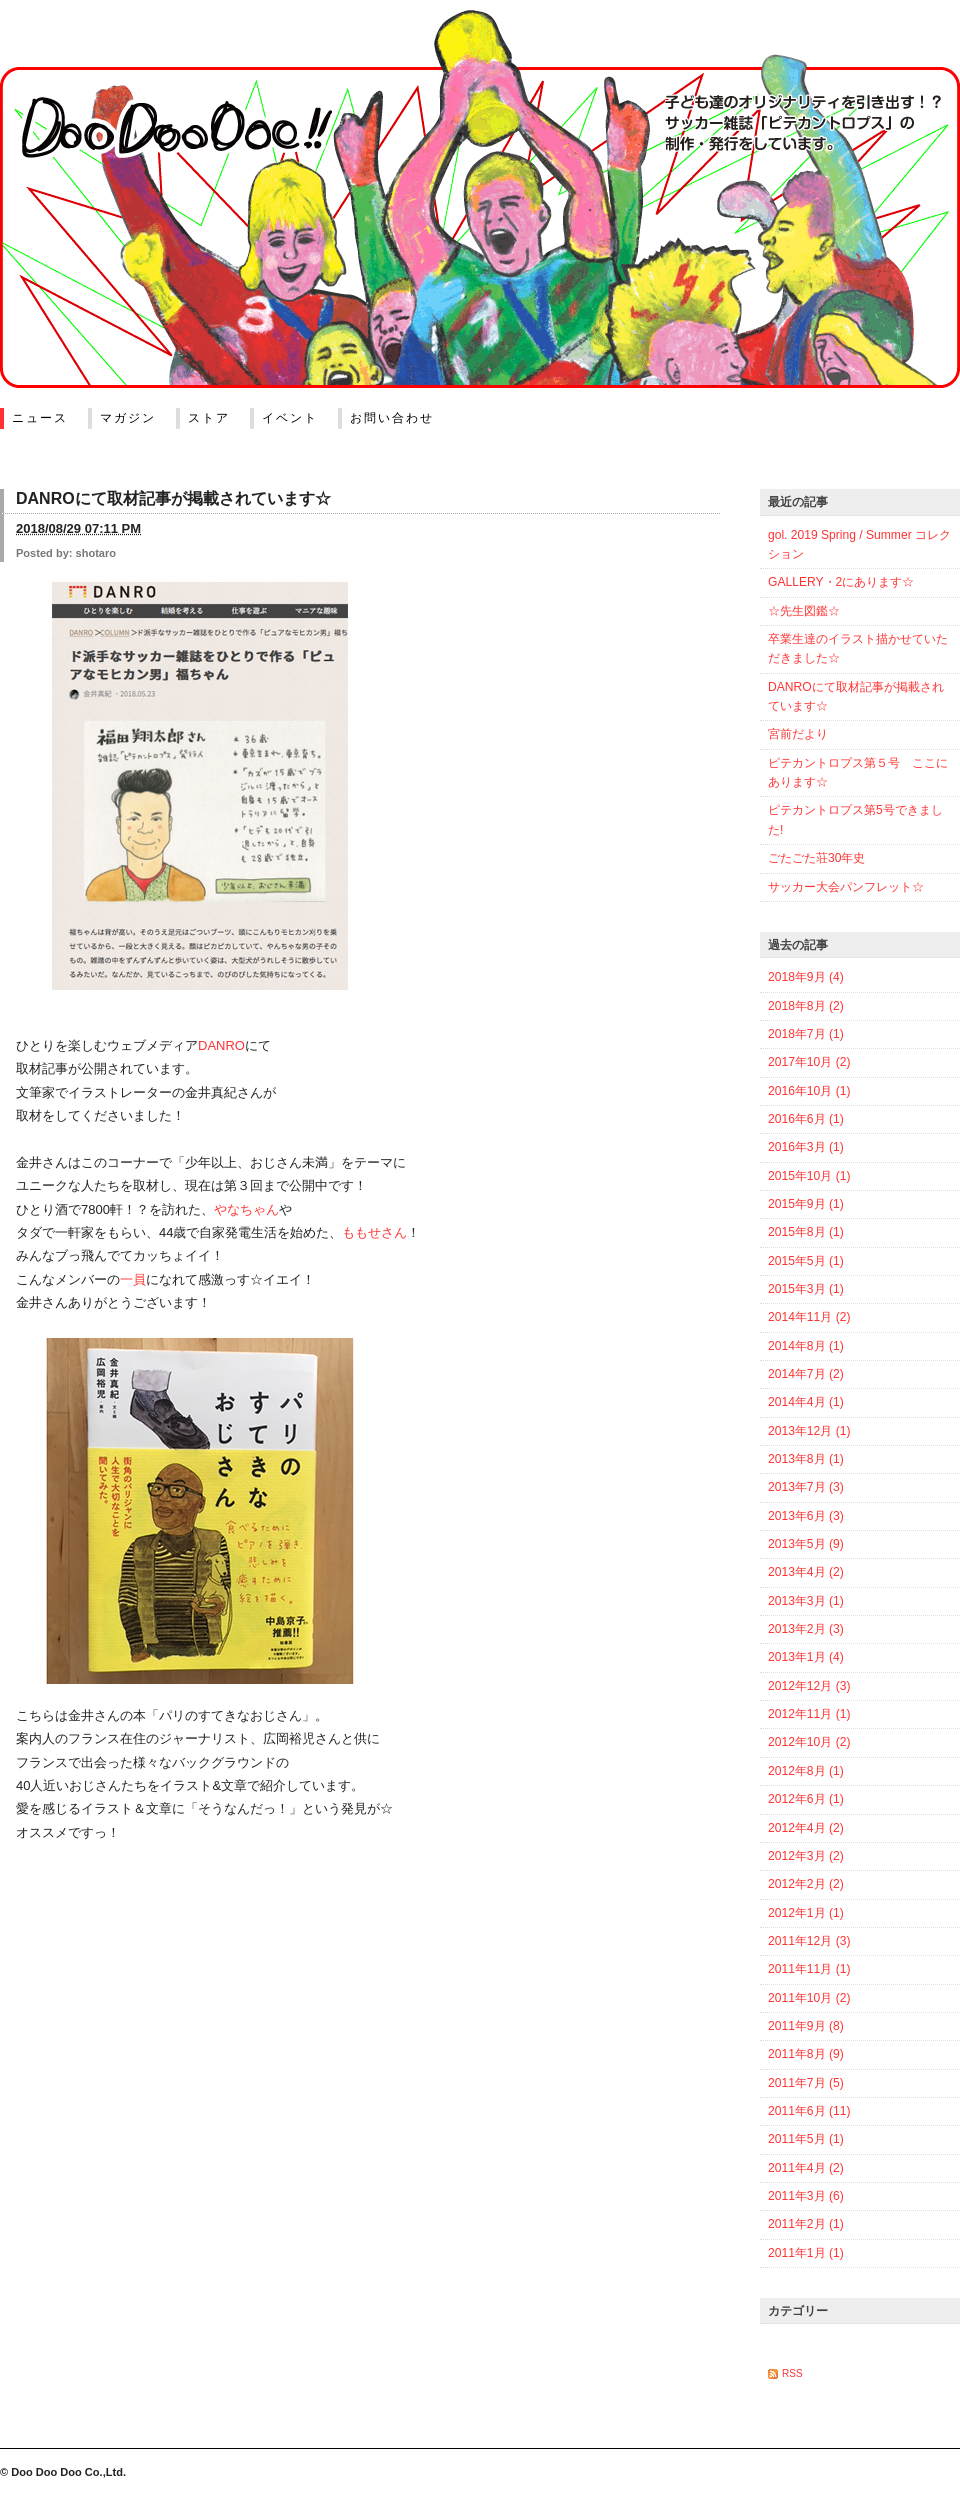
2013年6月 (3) (806, 1516)
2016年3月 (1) (806, 1147)
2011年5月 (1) (806, 2139)
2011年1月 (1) (806, 2253)
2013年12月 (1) (809, 1431)
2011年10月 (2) (809, 1998)
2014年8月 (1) (806, 1346)
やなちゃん (246, 1209)
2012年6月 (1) (806, 1799)
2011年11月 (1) (809, 1969)
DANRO (221, 1045)
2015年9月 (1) (806, 1204)
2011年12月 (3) (809, 1941)
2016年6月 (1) (806, 1119)
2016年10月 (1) (809, 1091)
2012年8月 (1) (806, 1771)
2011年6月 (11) (809, 2111)
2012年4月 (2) (806, 1828)
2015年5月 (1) (806, 1261)
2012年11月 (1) (809, 1714)
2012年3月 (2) (806, 1856)
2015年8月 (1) (806, 1232)
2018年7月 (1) (806, 1034)
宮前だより (798, 734)
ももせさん (374, 1232)
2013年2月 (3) (806, 1629)
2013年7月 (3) (806, 1487)
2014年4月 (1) (806, 1402)
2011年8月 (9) (806, 2054)
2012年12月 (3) (809, 1686)
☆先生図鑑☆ (804, 611)
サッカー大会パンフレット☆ (846, 887)
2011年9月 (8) (806, 2026)
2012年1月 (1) (806, 1913)
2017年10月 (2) (809, 1062)
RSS (792, 2373)
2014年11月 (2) (809, 1317)
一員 (133, 1279)
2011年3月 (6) (806, 2196)
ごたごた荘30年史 (816, 858)
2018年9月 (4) (806, 977)
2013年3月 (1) (806, 1601)
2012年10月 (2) (809, 1742)
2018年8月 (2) (806, 1006)
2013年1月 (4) (806, 1657)
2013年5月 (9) (806, 1544)
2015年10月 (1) (809, 1176)
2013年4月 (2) (806, 1572)
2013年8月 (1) (806, 1459)
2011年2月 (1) (806, 2224)
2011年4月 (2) (806, 2168)
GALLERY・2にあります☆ (841, 582)
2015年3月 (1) (806, 1289)
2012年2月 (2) (806, 1884)
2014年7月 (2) (806, 1374)
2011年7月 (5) (806, 2083)
